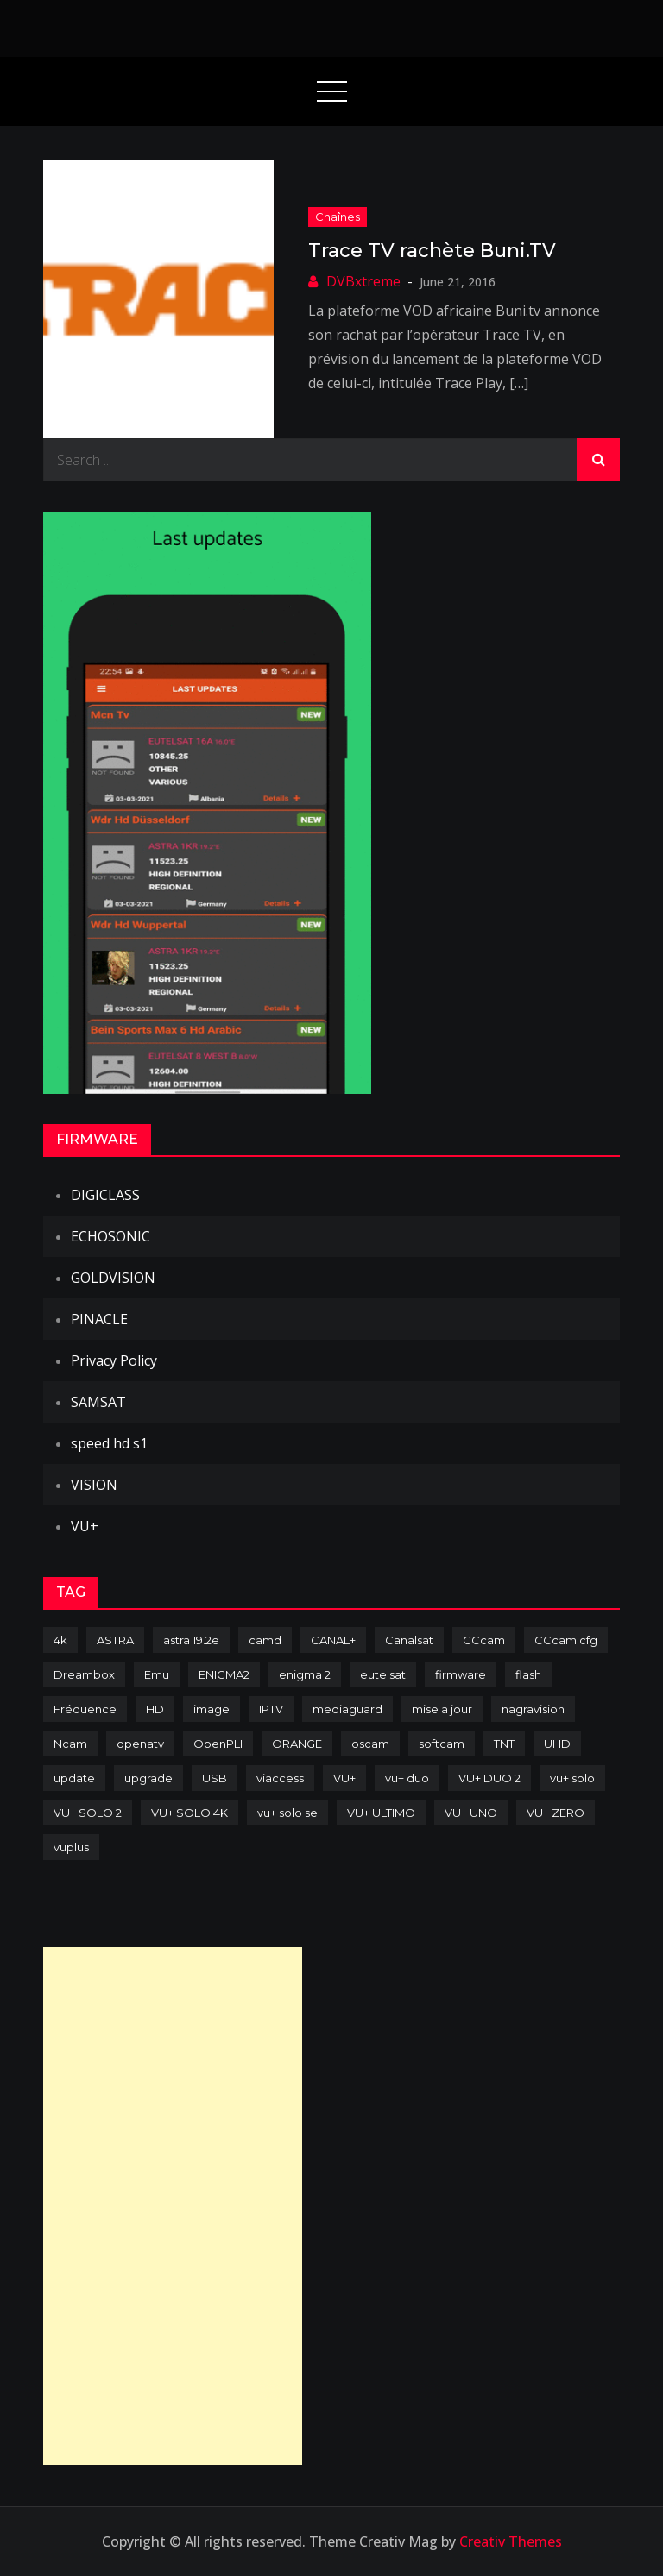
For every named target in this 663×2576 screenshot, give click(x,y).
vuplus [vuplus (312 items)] (71, 1847)
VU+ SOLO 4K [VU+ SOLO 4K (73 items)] (189, 1812)
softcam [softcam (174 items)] (441, 1743)
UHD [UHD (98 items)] (557, 1743)
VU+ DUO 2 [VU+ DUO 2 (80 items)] (489, 1778)
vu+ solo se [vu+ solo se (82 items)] (287, 1812)
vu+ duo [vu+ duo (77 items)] (407, 1778)
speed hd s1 (109, 1443)
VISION (94, 1484)
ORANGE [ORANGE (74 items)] (297, 1743)
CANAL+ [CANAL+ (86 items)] (333, 1640)
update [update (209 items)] (74, 1778)
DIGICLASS (105, 1194)
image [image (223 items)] (211, 1709)
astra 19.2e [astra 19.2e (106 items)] (191, 1640)
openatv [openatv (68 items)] (140, 1743)
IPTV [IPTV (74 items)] (271, 1709)
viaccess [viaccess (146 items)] (280, 1778)
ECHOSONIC (110, 1236)
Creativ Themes (510, 2541)
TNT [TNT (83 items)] (504, 1743)
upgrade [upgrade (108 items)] (148, 1778)
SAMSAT (98, 1401)
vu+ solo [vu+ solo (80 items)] (572, 1778)
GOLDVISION (113, 1277)
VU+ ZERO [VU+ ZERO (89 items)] (555, 1812)
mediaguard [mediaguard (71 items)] (347, 1709)
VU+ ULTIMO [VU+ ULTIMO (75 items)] (381, 1812)
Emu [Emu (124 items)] (156, 1674)
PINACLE (99, 1319)
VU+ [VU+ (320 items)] (344, 1778)
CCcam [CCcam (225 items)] (484, 1640)
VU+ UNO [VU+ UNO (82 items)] (471, 1812)
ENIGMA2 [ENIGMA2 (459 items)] (224, 1674)
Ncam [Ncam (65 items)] (70, 1743)
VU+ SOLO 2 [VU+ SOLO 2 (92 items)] (88, 1812)
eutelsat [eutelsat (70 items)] (383, 1674)
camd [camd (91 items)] (265, 1640)
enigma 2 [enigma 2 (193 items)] (305, 1674)
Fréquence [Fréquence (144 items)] (85, 1709)
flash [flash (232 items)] (528, 1674)
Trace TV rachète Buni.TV (432, 250)
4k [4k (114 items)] (60, 1640)
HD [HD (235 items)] (155, 1709)
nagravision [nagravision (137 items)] (533, 1709)
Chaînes (337, 216)
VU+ (84, 1526)
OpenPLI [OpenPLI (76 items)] (218, 1743)
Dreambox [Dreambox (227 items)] (84, 1674)
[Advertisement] (172, 2206)
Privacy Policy (114, 1360)
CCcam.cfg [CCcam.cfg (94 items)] (565, 1640)
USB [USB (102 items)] (214, 1778)
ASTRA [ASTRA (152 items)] (115, 1640)
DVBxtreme (363, 281)
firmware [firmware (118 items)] (460, 1674)
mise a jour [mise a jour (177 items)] (442, 1709)
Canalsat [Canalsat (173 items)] (409, 1640)
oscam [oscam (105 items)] (370, 1743)
